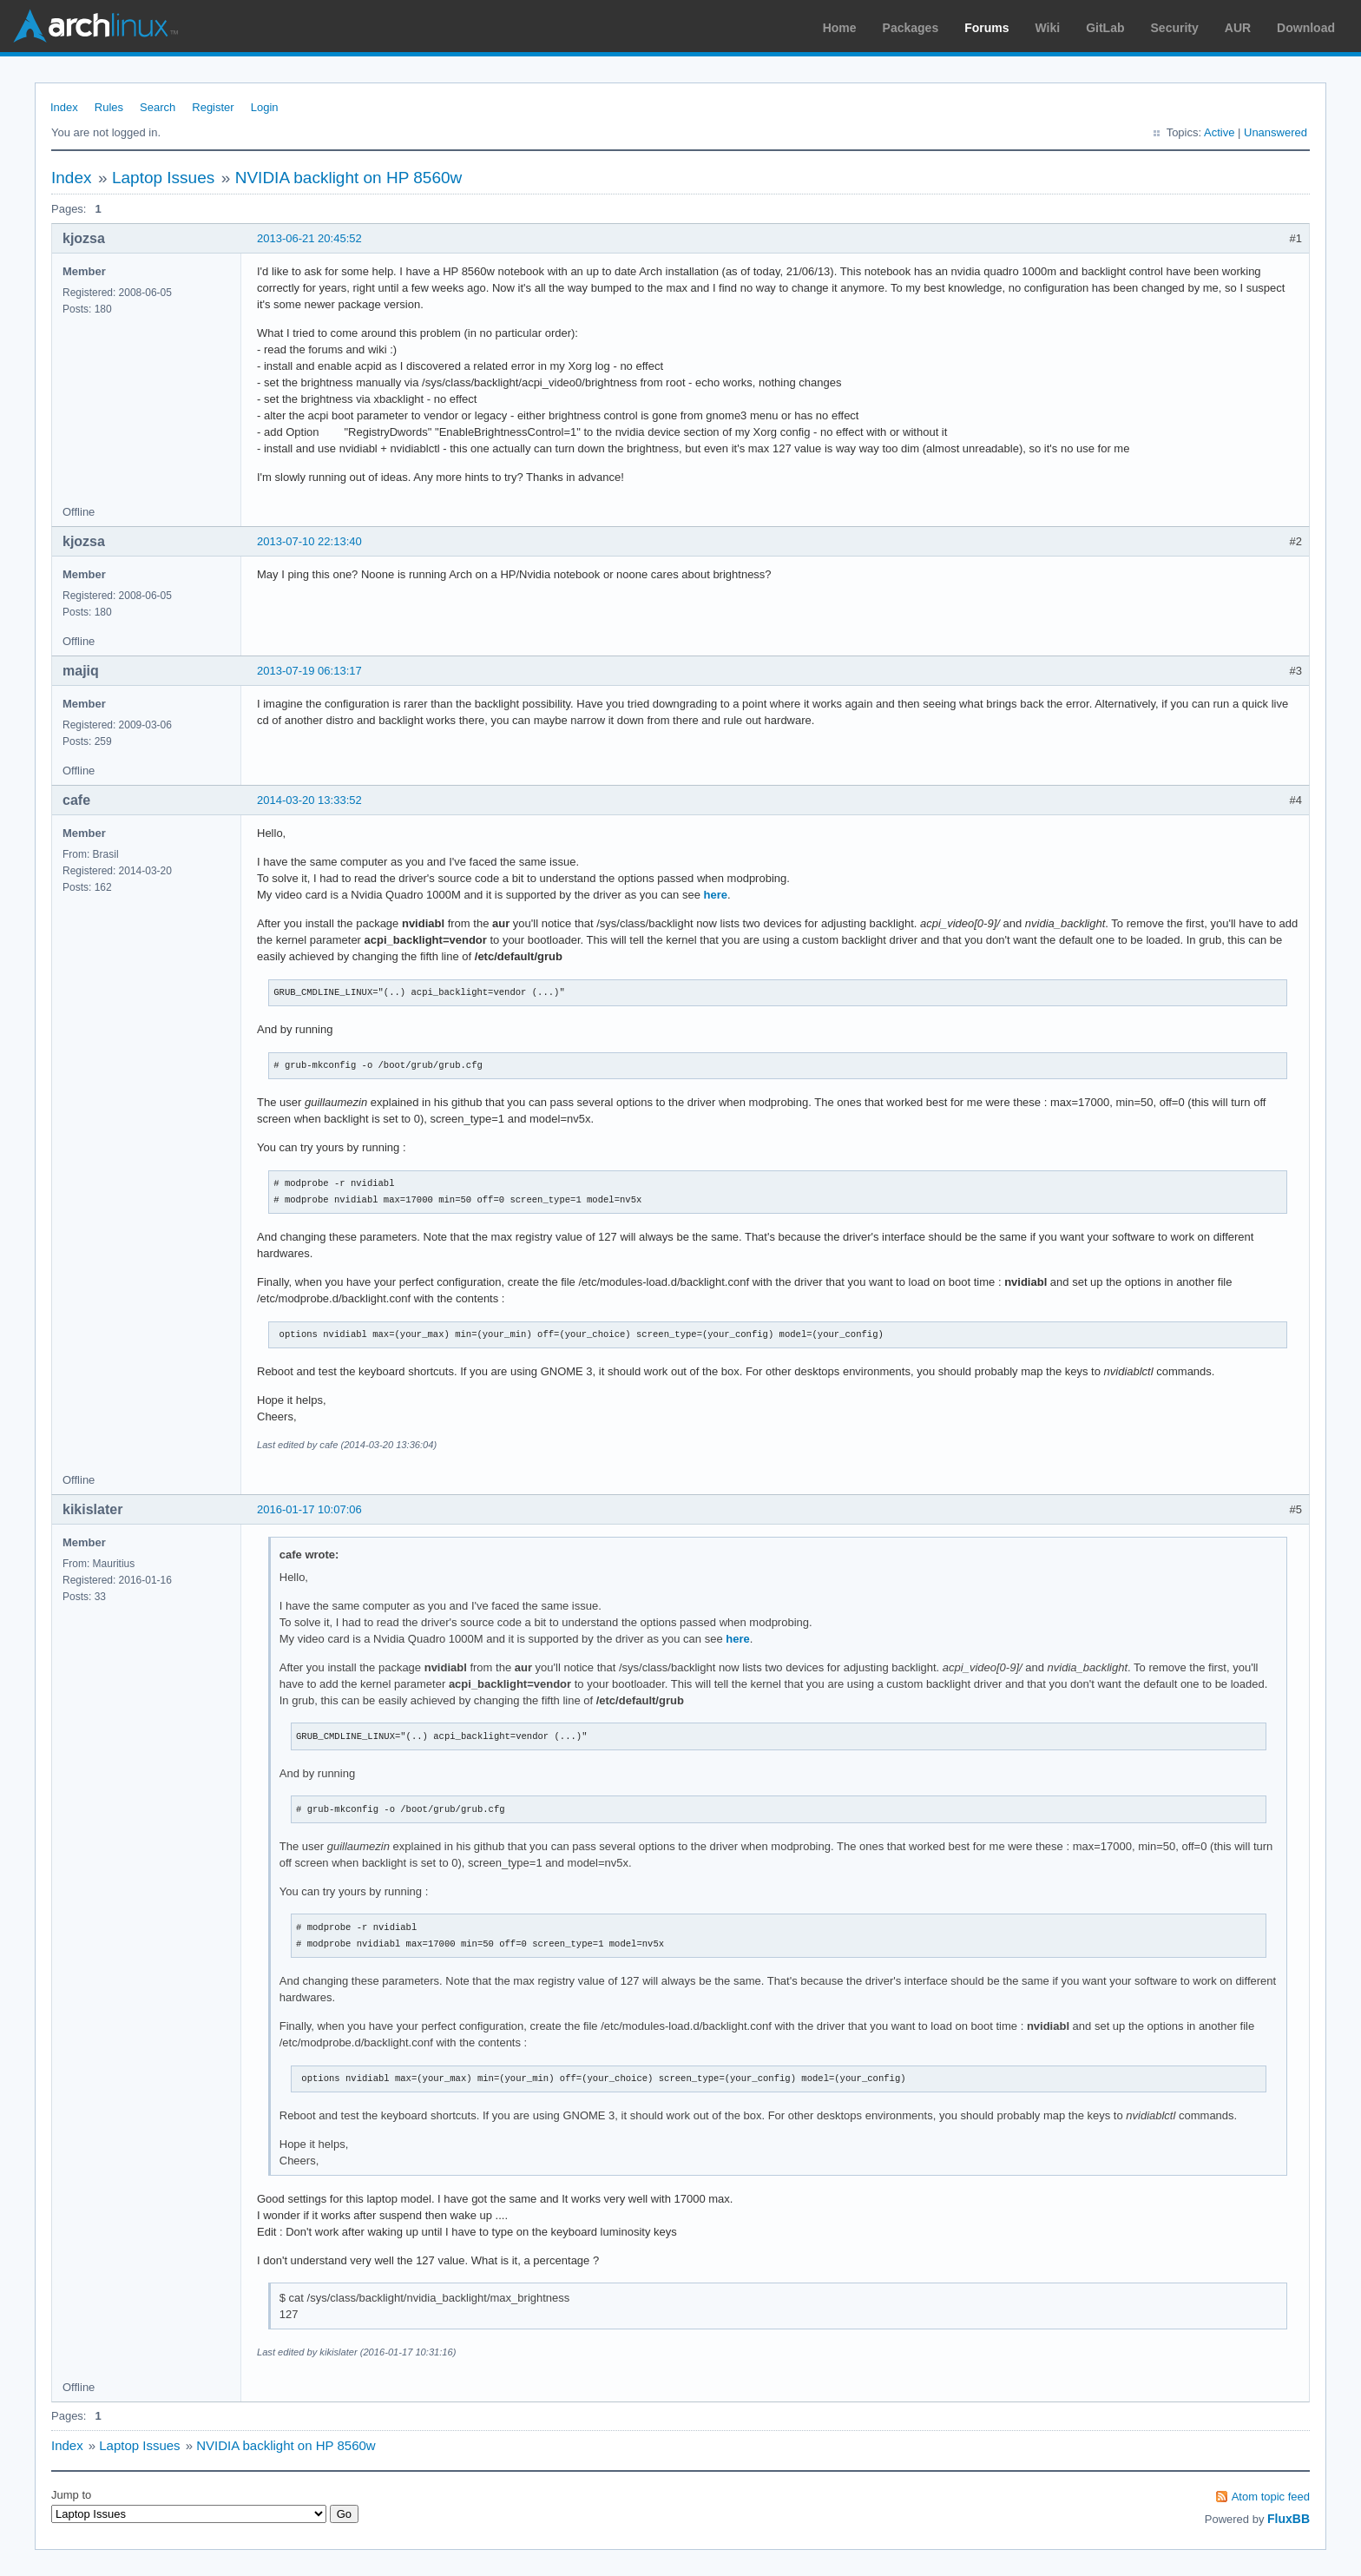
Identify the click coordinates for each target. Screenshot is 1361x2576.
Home (840, 28)
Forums (986, 28)
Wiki (1048, 28)
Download (1306, 28)
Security (1175, 28)
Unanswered (1275, 132)
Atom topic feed (1271, 2496)
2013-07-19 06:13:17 (309, 670)
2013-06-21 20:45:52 (309, 238)
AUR (1238, 28)
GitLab (1105, 28)
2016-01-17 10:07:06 (309, 1509)
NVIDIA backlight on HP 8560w (349, 177)
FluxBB (1288, 2519)
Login (265, 107)
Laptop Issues (163, 177)
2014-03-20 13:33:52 (309, 800)
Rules (109, 107)
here (715, 894)
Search (157, 107)
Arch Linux (95, 26)
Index (64, 107)
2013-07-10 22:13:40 (309, 541)
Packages (911, 28)
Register (212, 107)
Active (1219, 132)
